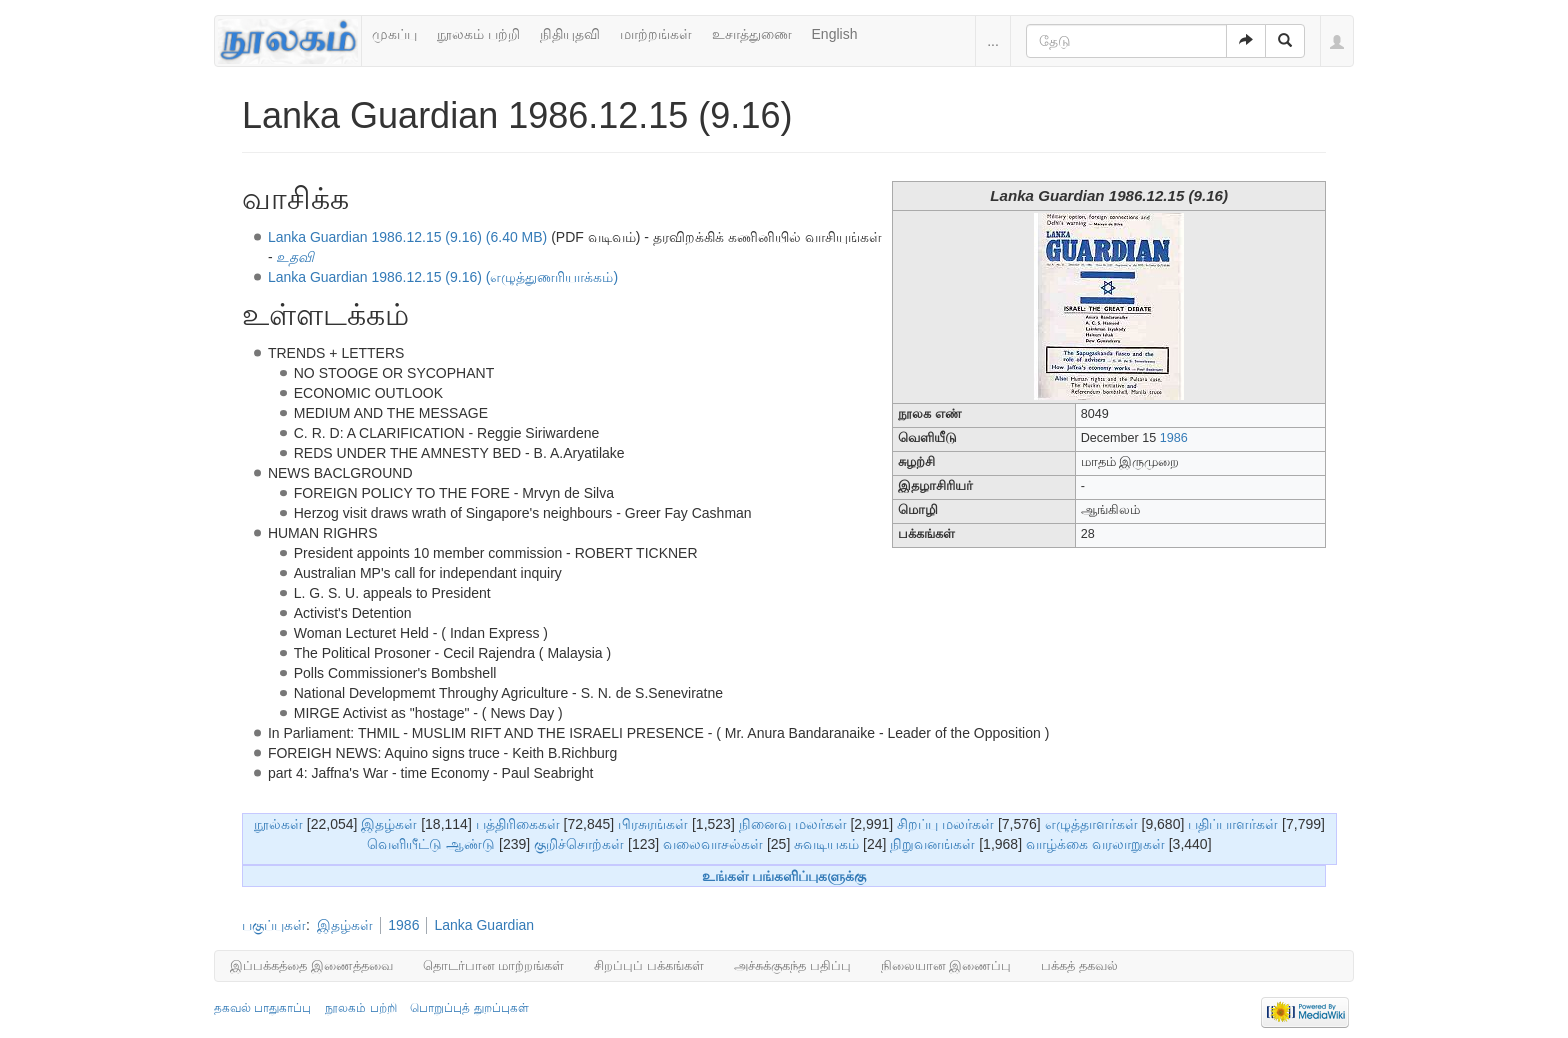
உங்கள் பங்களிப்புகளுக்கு (784, 876)
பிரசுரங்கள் (653, 824)
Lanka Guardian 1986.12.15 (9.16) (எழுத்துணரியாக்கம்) (443, 277)
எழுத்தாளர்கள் (1091, 824)
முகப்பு (394, 34)
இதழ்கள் (389, 824)
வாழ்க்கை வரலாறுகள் (1095, 844)
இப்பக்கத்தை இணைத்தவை (311, 965)
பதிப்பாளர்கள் (1233, 824)
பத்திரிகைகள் (518, 824)
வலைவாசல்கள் (713, 844)
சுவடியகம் (826, 844)
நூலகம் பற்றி (478, 34)
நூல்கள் (278, 824)
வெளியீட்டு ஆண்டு (431, 844)
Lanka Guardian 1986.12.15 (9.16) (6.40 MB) (407, 237)
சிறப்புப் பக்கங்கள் (649, 965)
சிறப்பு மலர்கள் (945, 824)
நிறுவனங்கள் (932, 844)
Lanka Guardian (484, 925)
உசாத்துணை (752, 34)
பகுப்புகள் (274, 925)
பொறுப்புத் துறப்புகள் (469, 1008)
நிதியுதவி (570, 34)
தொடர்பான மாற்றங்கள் (494, 965)
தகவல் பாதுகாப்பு (262, 1008)
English (835, 34)
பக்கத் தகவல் (1079, 965)
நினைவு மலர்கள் (793, 824)
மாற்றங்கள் (656, 34)
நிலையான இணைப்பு (946, 965)
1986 (1174, 438)
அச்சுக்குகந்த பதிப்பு (792, 965)
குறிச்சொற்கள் (579, 844)
